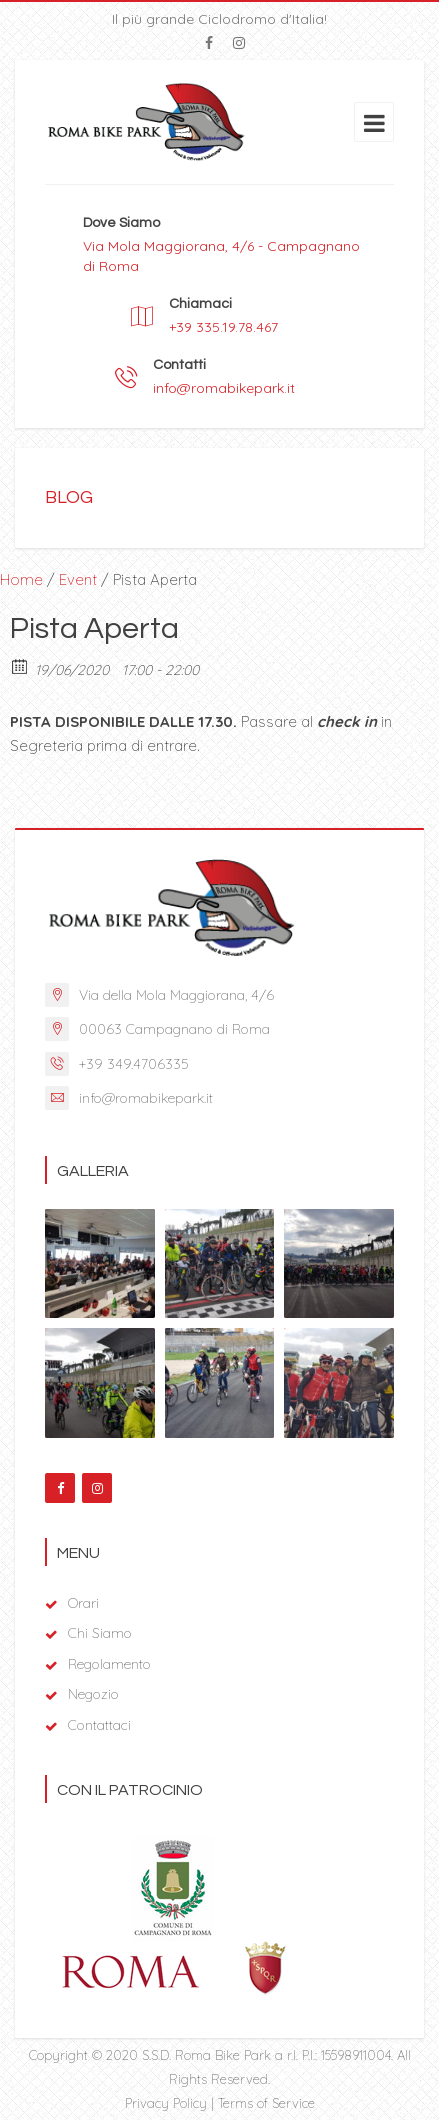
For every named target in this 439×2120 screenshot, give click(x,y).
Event (78, 579)
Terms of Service (266, 2103)
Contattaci (99, 1725)
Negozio (93, 1694)
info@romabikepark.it (224, 388)
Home (21, 579)
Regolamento (109, 1664)
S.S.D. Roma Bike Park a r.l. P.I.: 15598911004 (266, 2055)
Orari (83, 1603)
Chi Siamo (100, 1633)
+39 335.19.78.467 (223, 327)
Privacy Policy (166, 2103)
